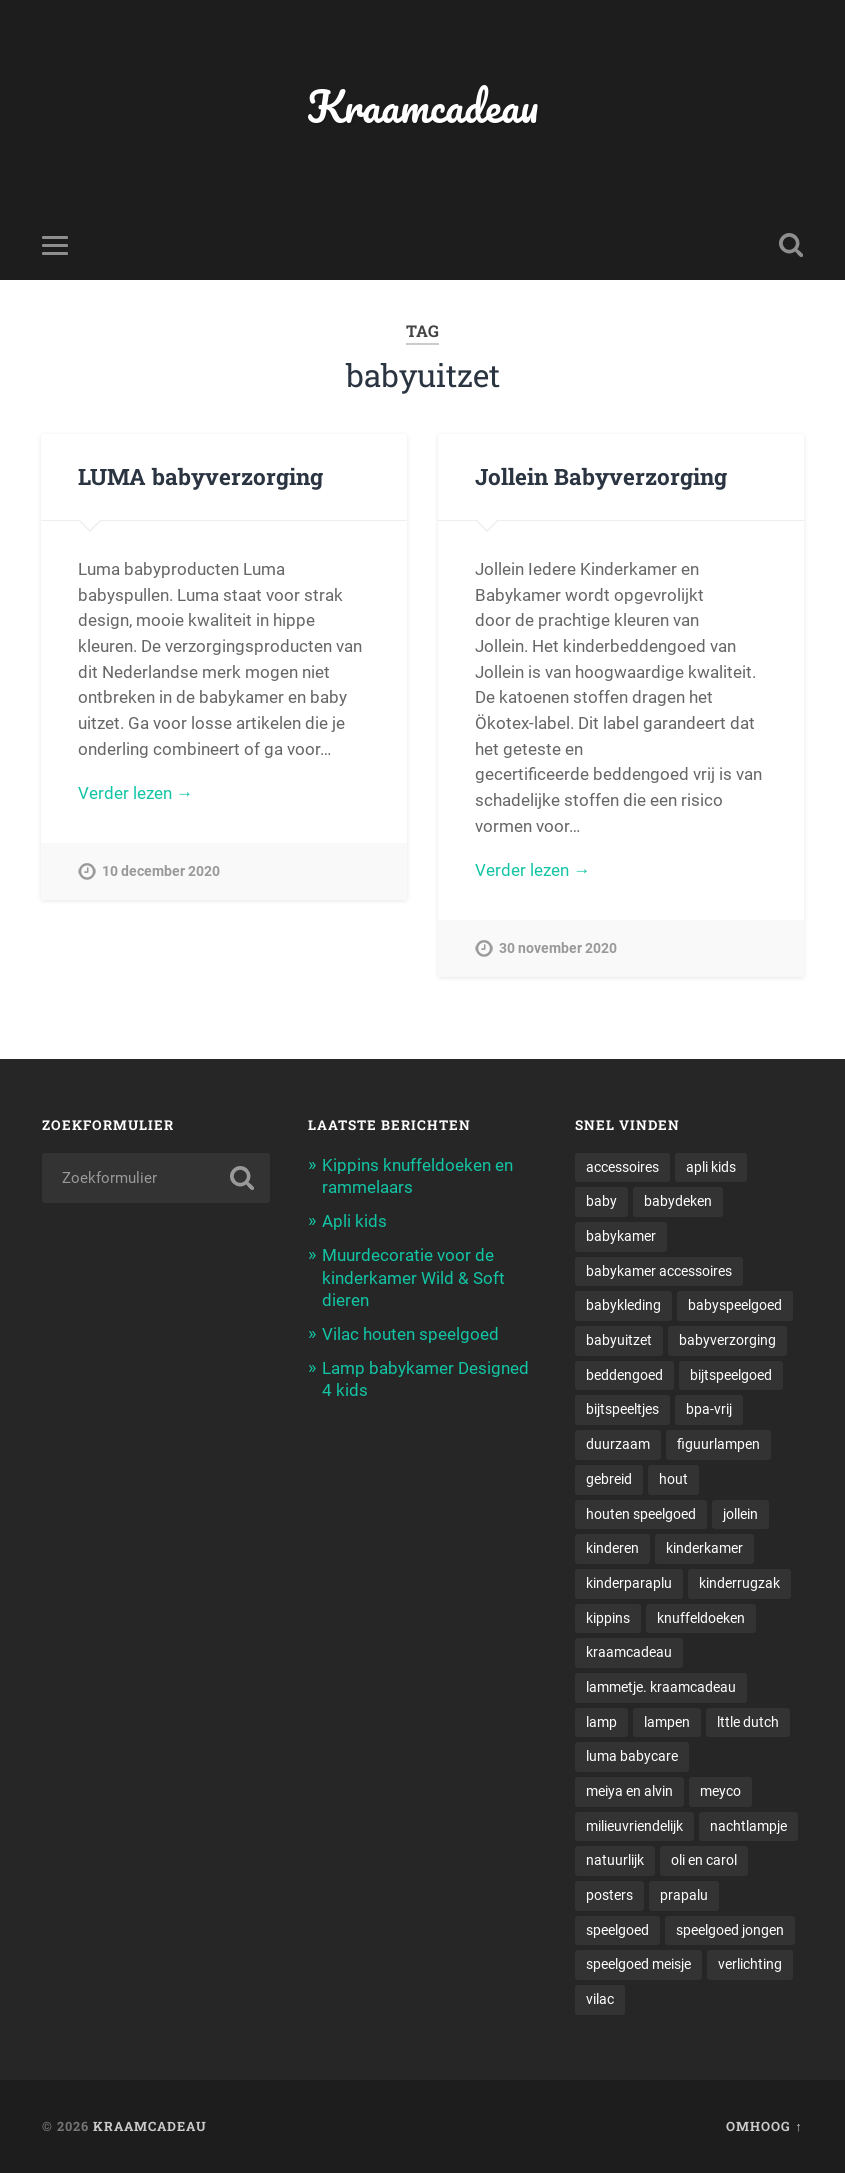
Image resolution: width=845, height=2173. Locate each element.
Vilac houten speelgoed (410, 1334)
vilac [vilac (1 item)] (600, 1999)
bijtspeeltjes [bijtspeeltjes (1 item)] (622, 1409)
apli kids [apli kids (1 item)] (711, 1167)
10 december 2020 (161, 871)
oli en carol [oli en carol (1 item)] (704, 1860)
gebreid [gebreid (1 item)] (609, 1479)
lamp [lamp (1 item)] (601, 1722)
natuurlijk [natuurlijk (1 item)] (615, 1860)
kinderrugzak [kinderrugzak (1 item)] (739, 1583)
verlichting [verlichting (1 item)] (750, 1964)
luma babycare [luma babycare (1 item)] (632, 1756)
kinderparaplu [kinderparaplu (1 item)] (629, 1583)
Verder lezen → (135, 793)
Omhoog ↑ (764, 2126)
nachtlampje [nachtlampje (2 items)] (748, 1826)
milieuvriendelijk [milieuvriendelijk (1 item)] (634, 1826)
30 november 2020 (558, 948)
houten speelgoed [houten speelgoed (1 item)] (641, 1514)
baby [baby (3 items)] (601, 1201)
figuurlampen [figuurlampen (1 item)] (718, 1444)
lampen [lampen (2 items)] (667, 1722)
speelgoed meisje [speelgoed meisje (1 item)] (638, 1964)
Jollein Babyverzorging (601, 476)
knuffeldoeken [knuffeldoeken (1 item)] (701, 1618)
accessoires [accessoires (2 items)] (622, 1167)
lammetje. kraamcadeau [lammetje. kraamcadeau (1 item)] (661, 1687)
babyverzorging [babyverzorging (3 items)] (727, 1340)
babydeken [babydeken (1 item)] (678, 1201)
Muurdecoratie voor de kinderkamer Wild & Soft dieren (413, 1277)
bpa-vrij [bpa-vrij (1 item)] (709, 1409)
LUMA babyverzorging (200, 476)
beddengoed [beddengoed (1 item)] (624, 1375)
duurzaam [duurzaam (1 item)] (618, 1444)
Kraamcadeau (422, 105)
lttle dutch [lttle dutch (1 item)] (748, 1722)
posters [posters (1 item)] (609, 1895)
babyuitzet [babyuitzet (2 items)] (619, 1340)
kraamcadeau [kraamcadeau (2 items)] (629, 1652)
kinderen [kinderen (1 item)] (612, 1548)
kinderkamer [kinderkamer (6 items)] (704, 1548)
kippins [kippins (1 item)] (608, 1618)
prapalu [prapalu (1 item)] (684, 1895)
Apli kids (354, 1221)
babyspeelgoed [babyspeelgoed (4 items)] (735, 1305)
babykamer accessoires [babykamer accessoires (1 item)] (659, 1271)
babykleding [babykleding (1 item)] (623, 1305)
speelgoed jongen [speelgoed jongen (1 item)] (730, 1930)
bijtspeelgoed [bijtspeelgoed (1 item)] (731, 1375)
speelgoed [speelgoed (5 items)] (617, 1930)
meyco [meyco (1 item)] (720, 1791)
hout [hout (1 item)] (673, 1479)
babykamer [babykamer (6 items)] (621, 1236)
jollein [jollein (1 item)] (740, 1514)
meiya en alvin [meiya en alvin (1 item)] (629, 1791)
